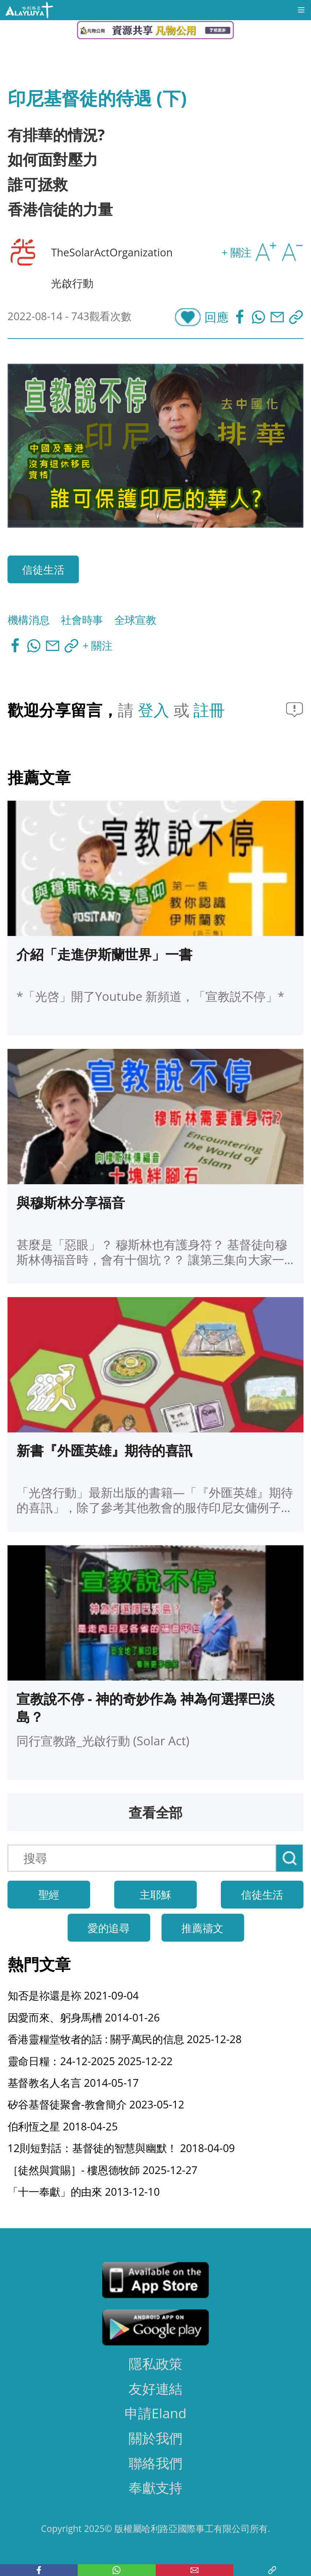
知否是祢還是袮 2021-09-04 (73, 1995)
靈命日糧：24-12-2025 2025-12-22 (90, 2060)
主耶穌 (155, 1894)
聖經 (48, 1894)
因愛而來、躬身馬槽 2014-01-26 (84, 2017)
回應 (216, 317)
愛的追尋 (109, 1927)
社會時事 (82, 619)
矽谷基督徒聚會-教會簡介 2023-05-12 (96, 2104)
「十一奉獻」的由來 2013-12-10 (84, 2191)
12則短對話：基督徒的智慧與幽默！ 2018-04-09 (121, 2148)
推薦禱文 (202, 1927)
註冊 (209, 709)
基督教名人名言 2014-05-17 (73, 2082)
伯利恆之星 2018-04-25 (63, 2126)
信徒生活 (43, 569)
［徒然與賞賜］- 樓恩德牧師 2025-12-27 (102, 2169)
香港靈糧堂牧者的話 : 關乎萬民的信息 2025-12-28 (125, 2038)
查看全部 (156, 1812)
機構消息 (29, 619)
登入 (155, 709)
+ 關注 (236, 252)
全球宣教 (135, 619)
